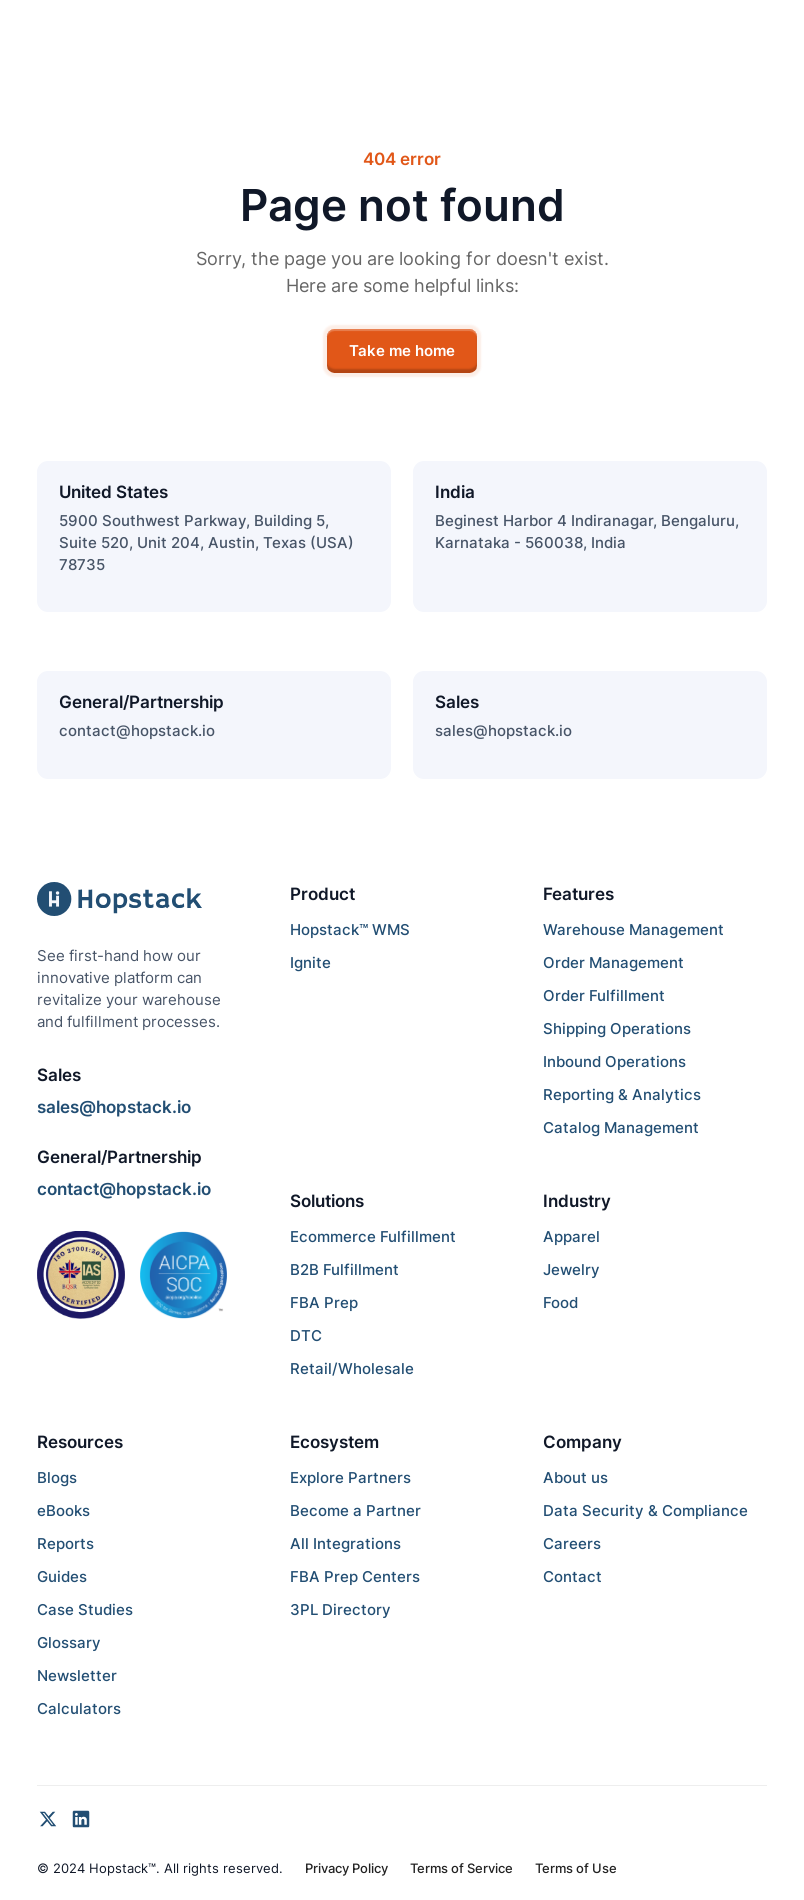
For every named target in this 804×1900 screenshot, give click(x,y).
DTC (306, 1336)
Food (560, 1303)
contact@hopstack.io (137, 731)
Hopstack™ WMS (350, 930)
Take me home (402, 351)
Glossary (69, 1643)
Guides (62, 1577)
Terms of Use (576, 1868)
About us (575, 1478)
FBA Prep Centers (355, 1577)
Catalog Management (621, 1128)
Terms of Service (461, 1868)
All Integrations (345, 1544)
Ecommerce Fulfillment (373, 1237)
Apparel (571, 1237)
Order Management (613, 963)
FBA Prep (324, 1303)
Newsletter (77, 1676)
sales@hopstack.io (503, 731)
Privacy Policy (346, 1868)
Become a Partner (355, 1511)
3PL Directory (340, 1610)
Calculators (79, 1709)
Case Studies (85, 1610)
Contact (572, 1577)
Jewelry (571, 1270)
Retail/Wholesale (352, 1369)
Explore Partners (350, 1478)
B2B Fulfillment (344, 1270)
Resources (80, 1442)
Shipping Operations (617, 1029)
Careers (572, 1544)
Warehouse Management (633, 930)
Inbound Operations (614, 1062)
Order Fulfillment (604, 996)
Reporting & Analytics (622, 1095)
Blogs (57, 1478)
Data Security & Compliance (645, 1511)
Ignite (310, 963)
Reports (65, 1544)
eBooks (63, 1511)
